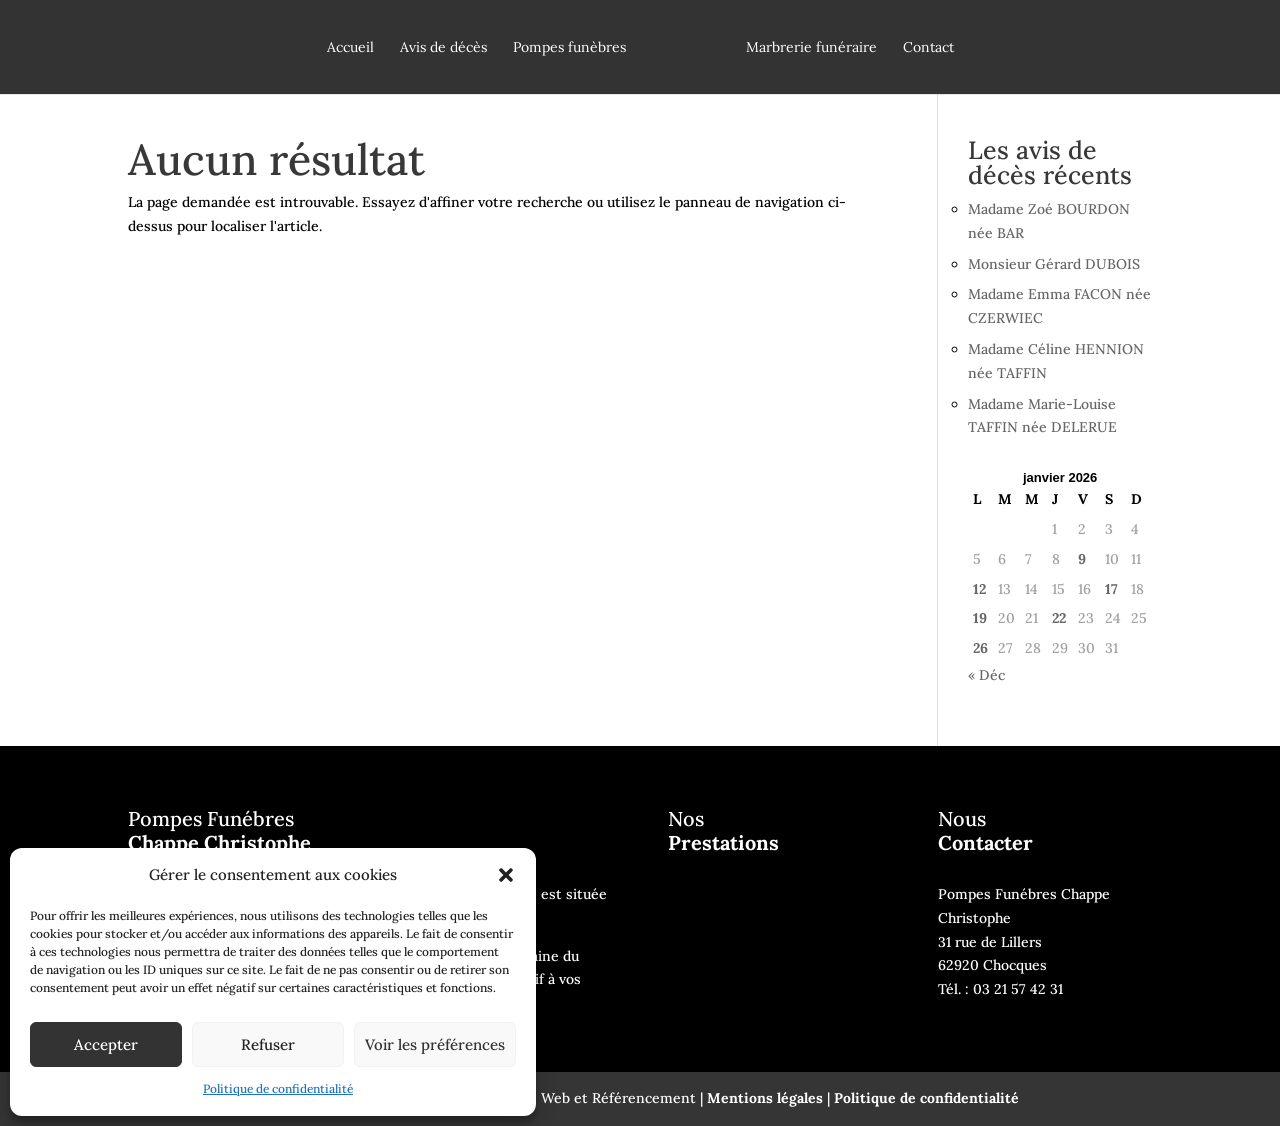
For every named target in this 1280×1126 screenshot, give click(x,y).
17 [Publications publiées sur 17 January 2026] (1111, 589)
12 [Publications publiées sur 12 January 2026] (979, 589)
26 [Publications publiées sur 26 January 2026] (980, 648)
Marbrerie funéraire (811, 48)
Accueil (350, 48)
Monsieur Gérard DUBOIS (1054, 264)
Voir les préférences (435, 1044)
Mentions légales (765, 1098)
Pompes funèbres (569, 48)
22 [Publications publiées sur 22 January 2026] (1059, 618)
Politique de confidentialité (278, 1088)
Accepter (106, 1044)
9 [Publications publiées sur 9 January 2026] (1082, 559)
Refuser (268, 1044)
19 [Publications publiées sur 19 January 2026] (980, 618)
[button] (506, 875)
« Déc (986, 675)
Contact (928, 48)
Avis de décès (443, 48)
